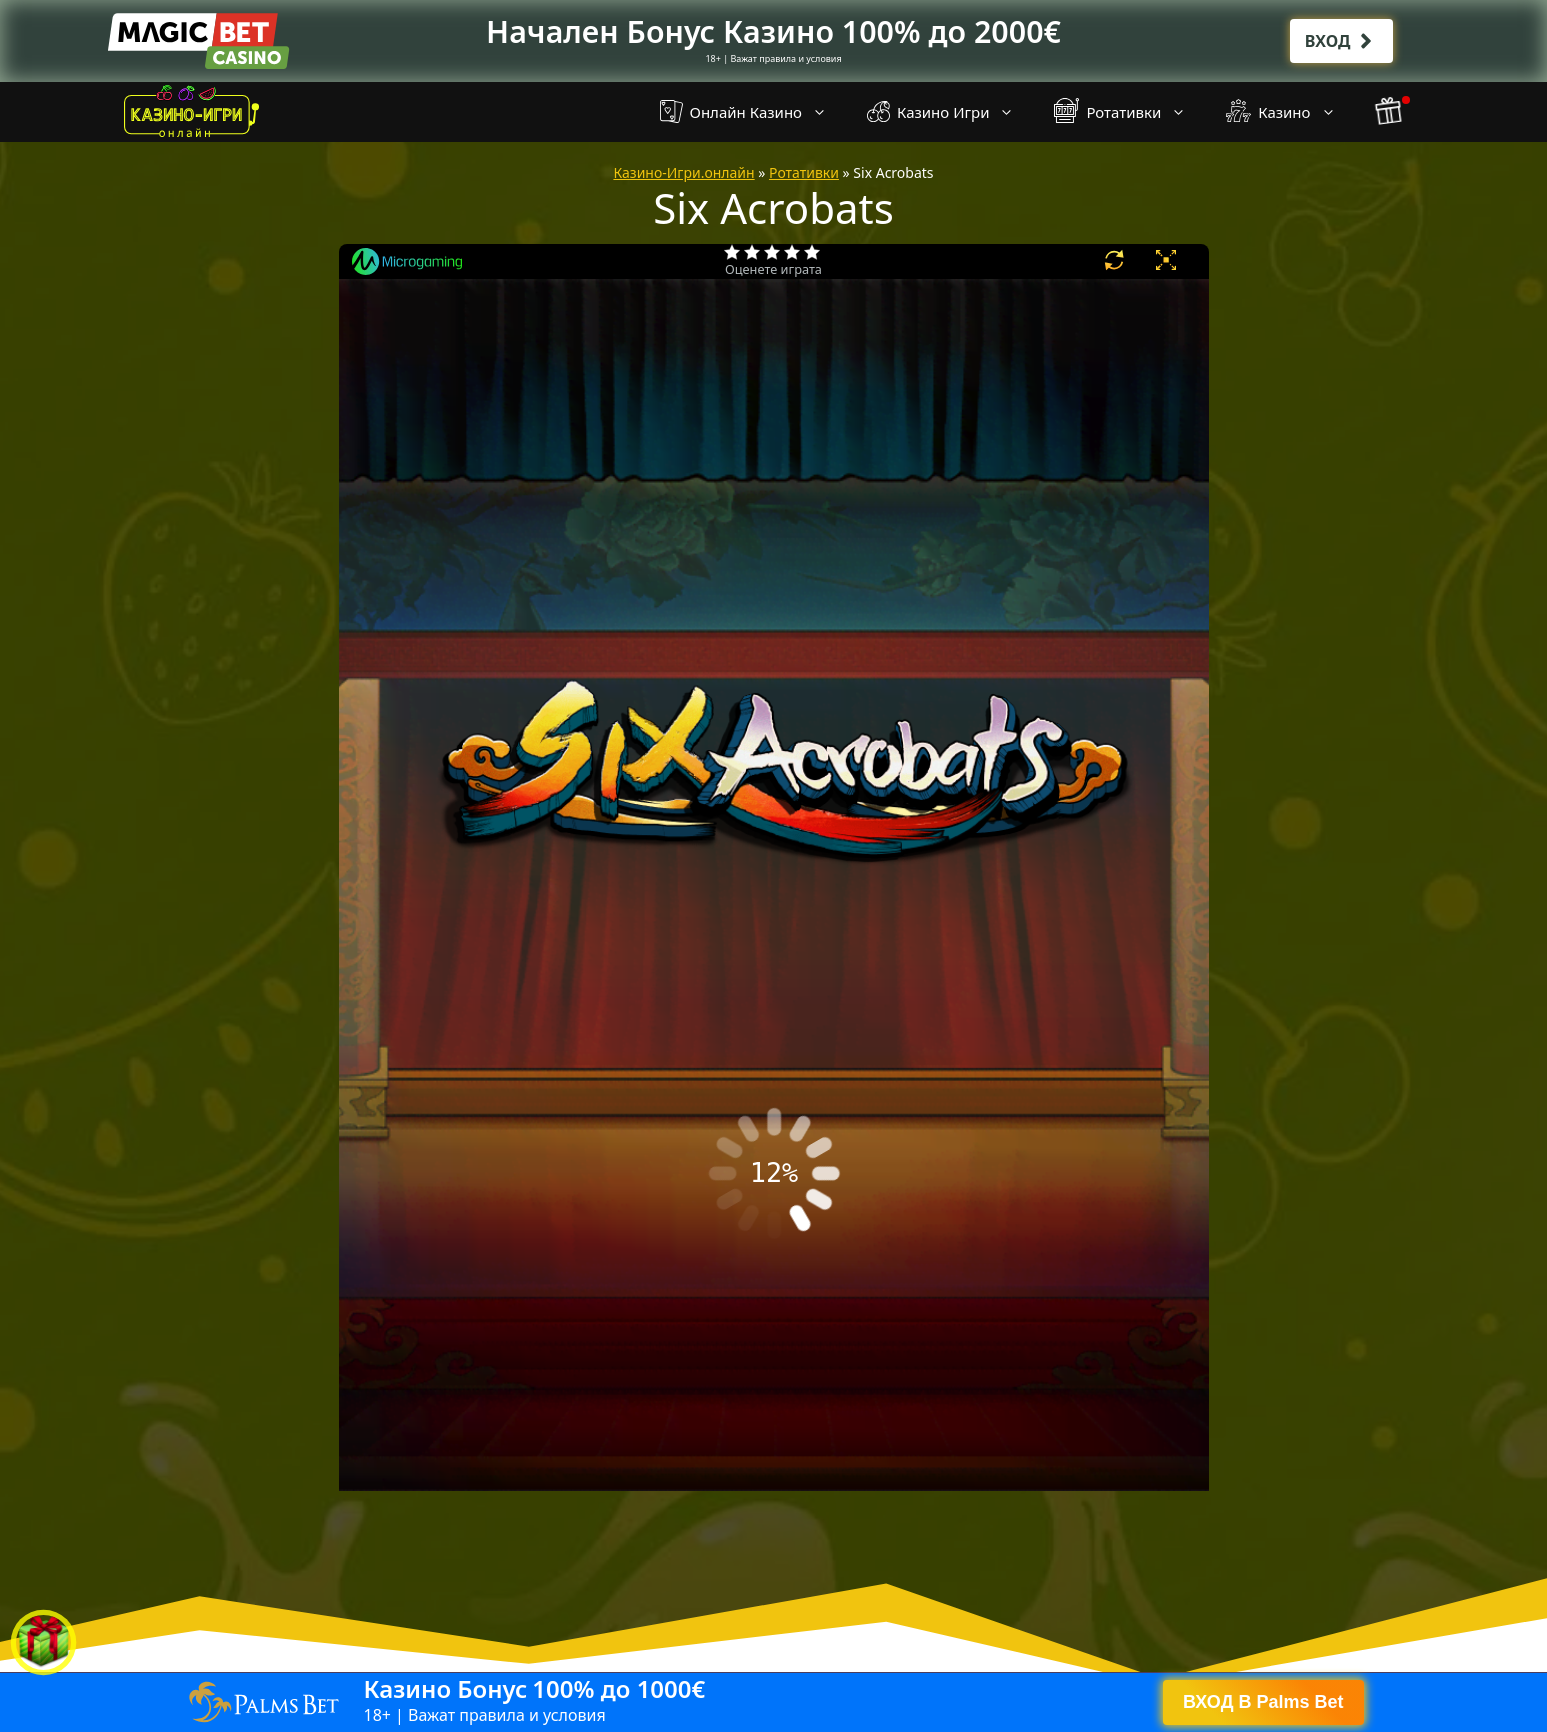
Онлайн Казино (753, 112)
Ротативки (1130, 112)
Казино (1290, 112)
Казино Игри (950, 112)
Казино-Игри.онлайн (683, 172)
